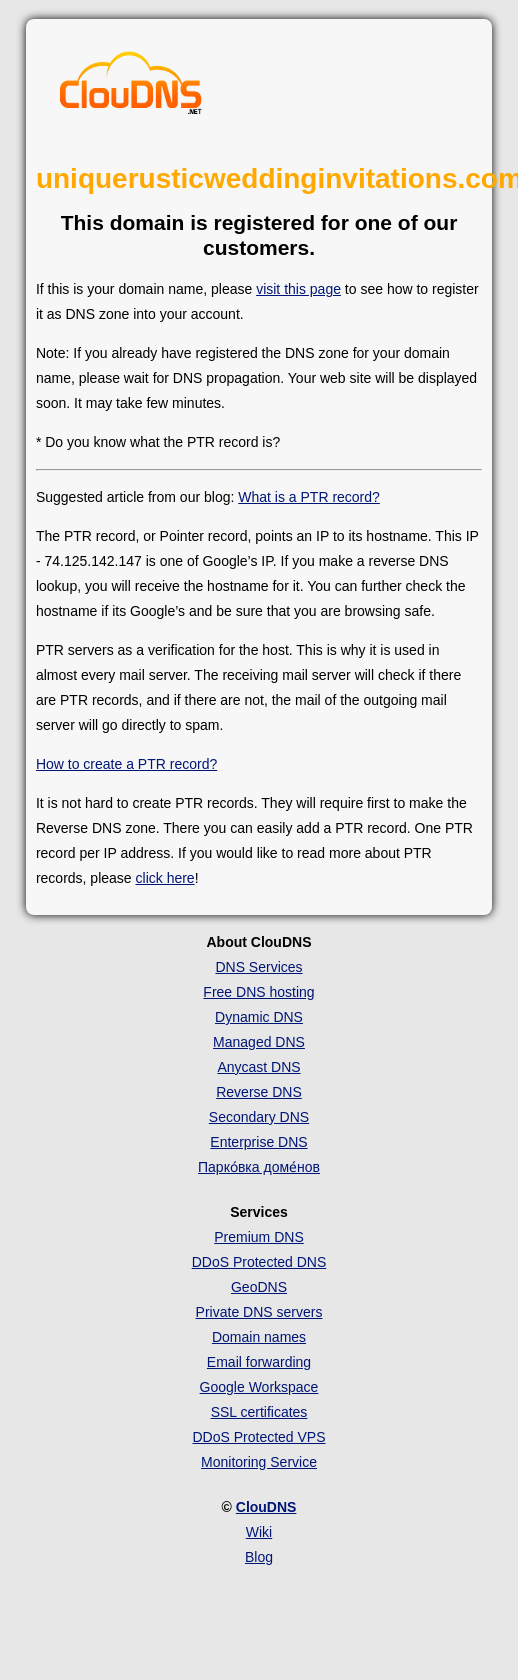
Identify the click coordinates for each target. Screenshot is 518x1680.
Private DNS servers (259, 1312)
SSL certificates (259, 1412)
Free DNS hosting (258, 992)
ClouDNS (266, 1507)
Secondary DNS (259, 1117)
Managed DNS (259, 1042)
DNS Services (258, 967)
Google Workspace (259, 1387)
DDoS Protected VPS (258, 1437)
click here (165, 878)
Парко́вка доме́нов (259, 1167)
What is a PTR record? (309, 497)
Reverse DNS (259, 1092)
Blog (259, 1557)
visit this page (298, 289)
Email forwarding (259, 1362)
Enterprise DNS (258, 1142)
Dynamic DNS (259, 1017)
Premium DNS (258, 1237)
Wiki (259, 1532)
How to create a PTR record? (126, 764)
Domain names (259, 1337)
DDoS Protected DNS (259, 1262)
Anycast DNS (258, 1067)
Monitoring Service (259, 1462)
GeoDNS (259, 1287)
